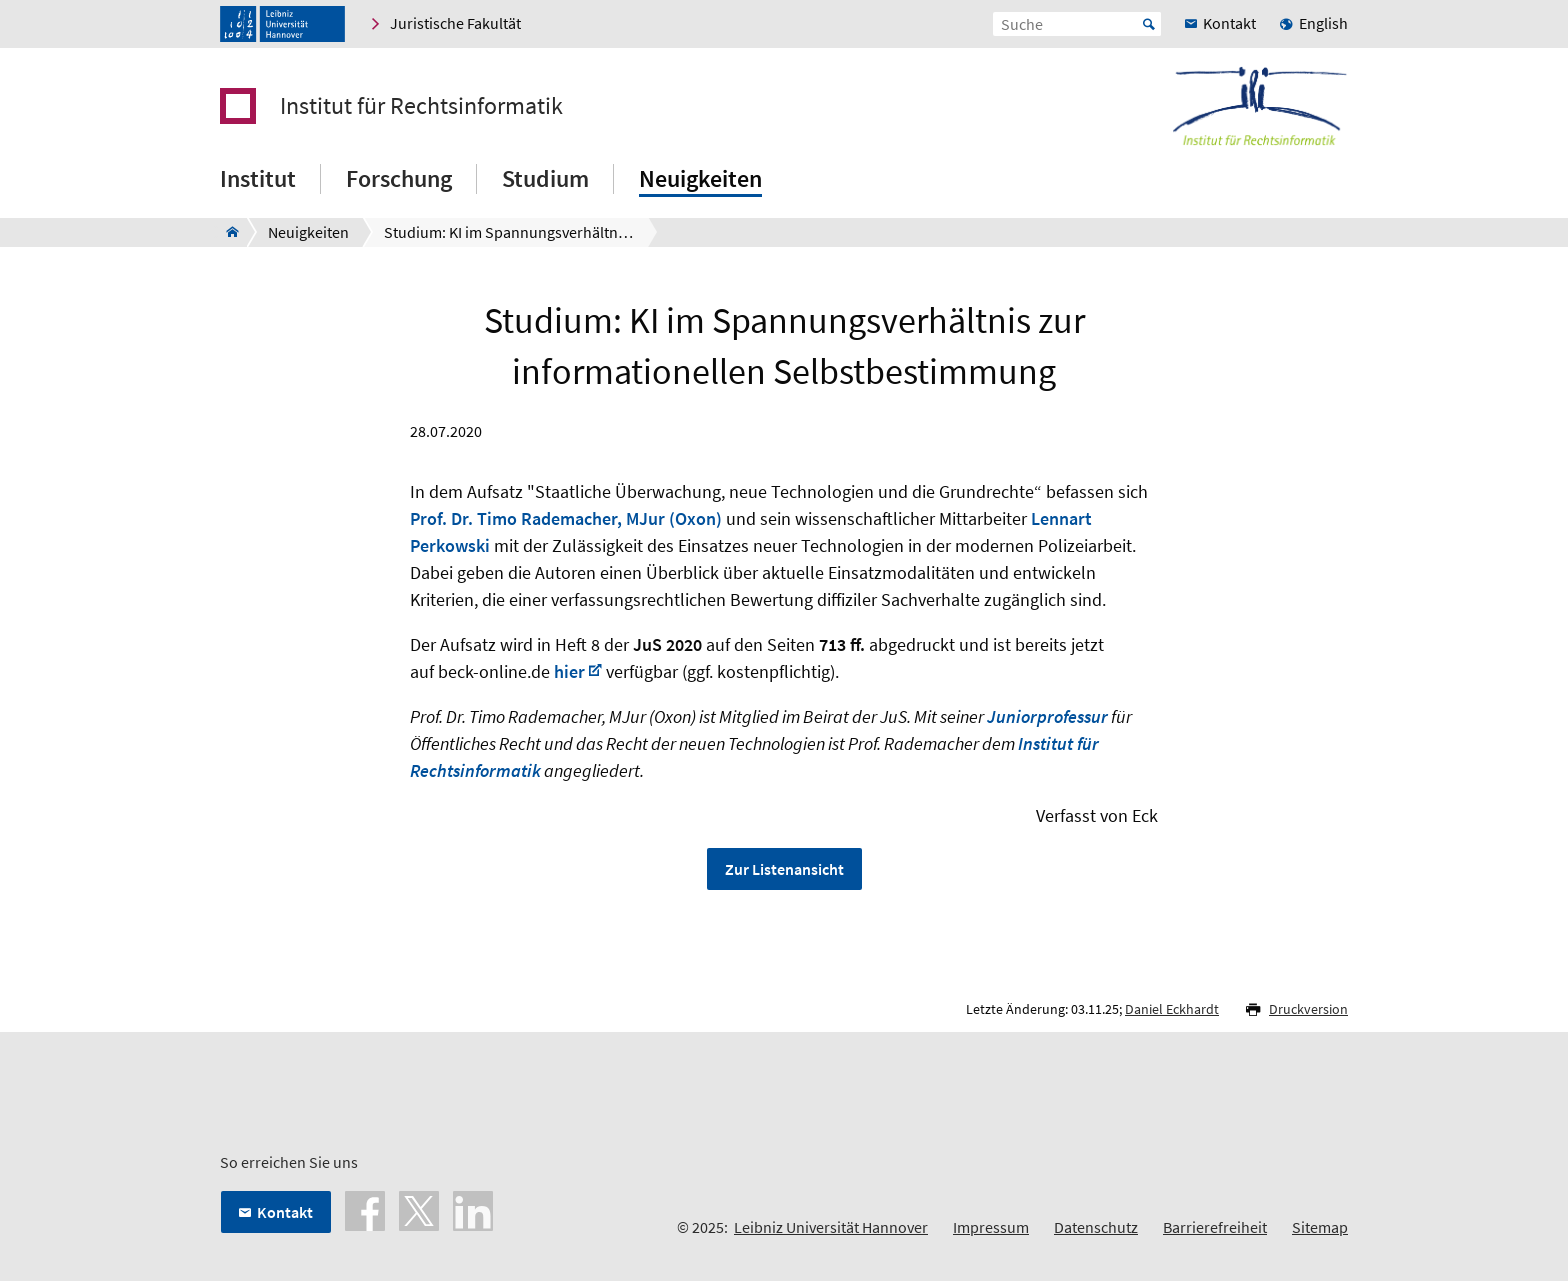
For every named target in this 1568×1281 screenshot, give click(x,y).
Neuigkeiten (700, 178)
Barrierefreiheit (1215, 1227)
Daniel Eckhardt (1172, 1009)
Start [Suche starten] (1149, 24)
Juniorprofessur (1047, 716)
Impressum (991, 1227)
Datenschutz (1096, 1227)
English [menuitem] (1323, 23)
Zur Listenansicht (784, 869)
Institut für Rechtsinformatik (421, 106)
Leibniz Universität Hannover (831, 1227)
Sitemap (1320, 1227)
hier (569, 671)
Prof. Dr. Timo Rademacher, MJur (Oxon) (566, 518)
